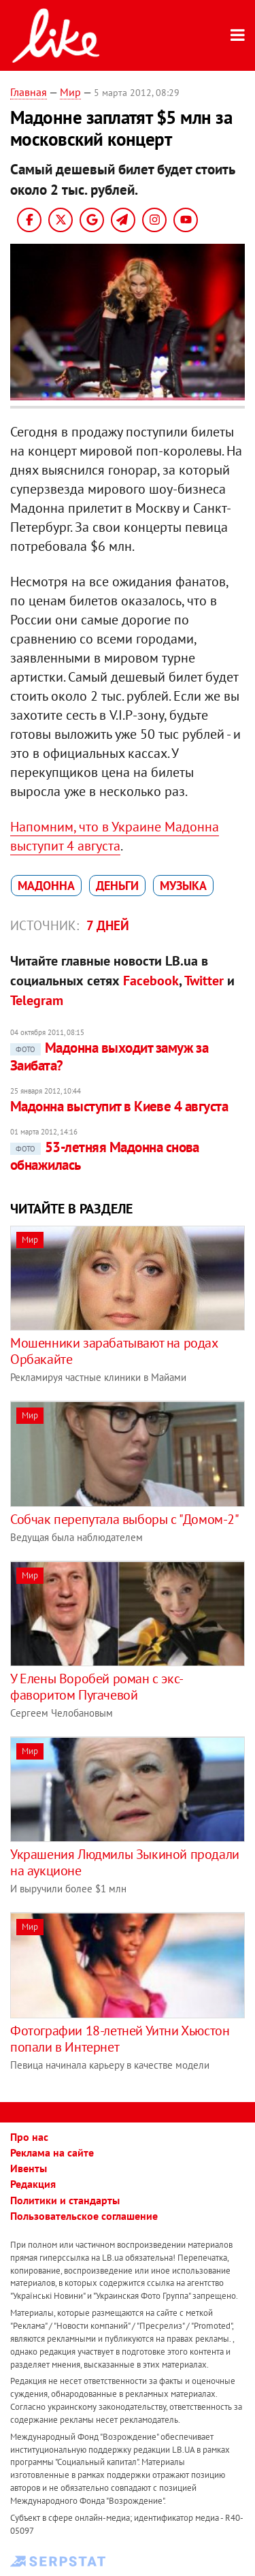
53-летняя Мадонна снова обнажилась (104, 1156)
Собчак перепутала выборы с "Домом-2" (124, 1519)
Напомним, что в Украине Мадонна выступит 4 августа (114, 836)
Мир (70, 92)
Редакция (33, 2184)
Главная (28, 92)
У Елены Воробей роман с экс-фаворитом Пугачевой (97, 1687)
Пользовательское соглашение (84, 2216)
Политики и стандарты (65, 2200)
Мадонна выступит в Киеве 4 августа (119, 1106)
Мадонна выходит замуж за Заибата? (109, 1056)
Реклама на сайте (52, 2152)
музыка (183, 885)
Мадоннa (46, 885)
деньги (117, 885)
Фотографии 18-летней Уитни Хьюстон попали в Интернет (119, 2039)
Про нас (29, 2137)
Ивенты (28, 2168)
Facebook (151, 980)
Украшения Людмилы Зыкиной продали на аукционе (124, 1862)
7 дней (107, 925)
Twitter (204, 980)
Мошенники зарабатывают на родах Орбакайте (114, 1351)
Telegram (36, 1000)
